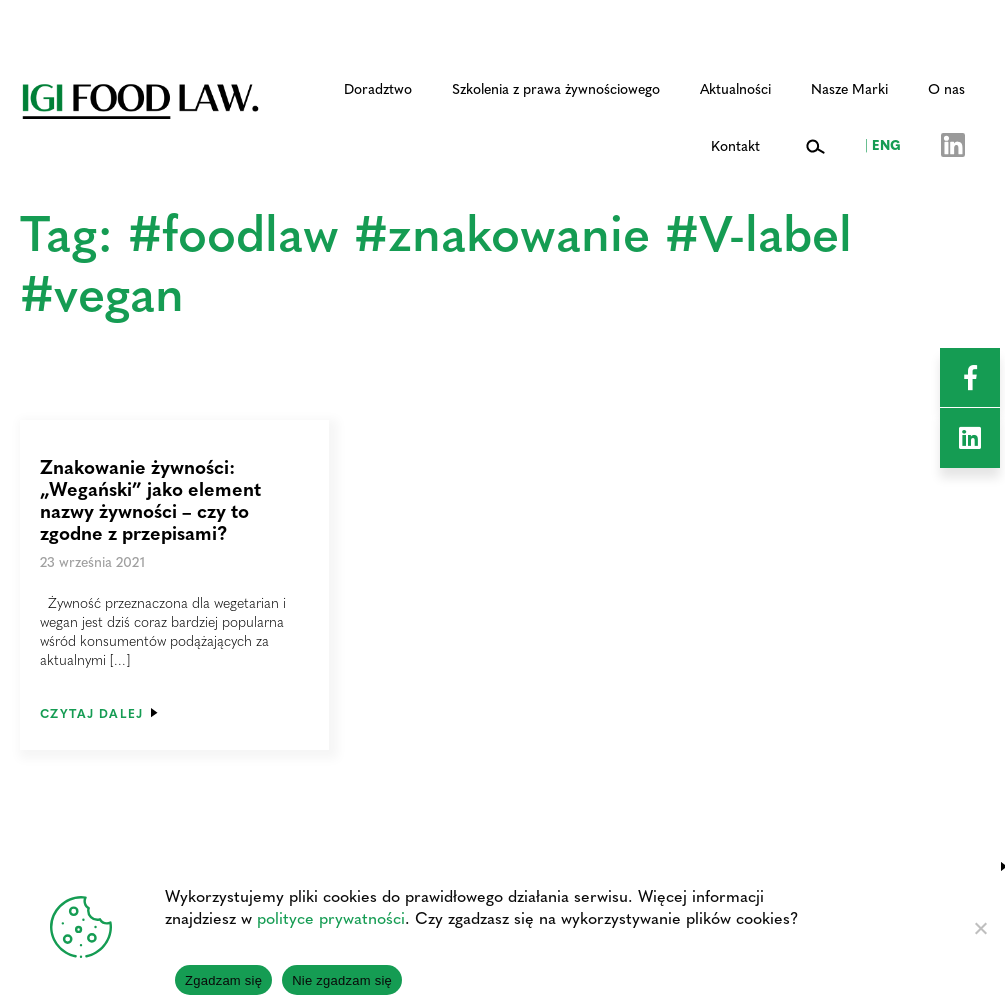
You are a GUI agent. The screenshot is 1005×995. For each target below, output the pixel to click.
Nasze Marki (849, 88)
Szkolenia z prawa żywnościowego (556, 88)
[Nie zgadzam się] (980, 928)
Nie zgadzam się (342, 980)
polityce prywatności (331, 917)
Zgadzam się (223, 980)
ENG (883, 144)
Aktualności (735, 88)
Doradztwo (378, 88)
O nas (946, 88)
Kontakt (735, 145)
